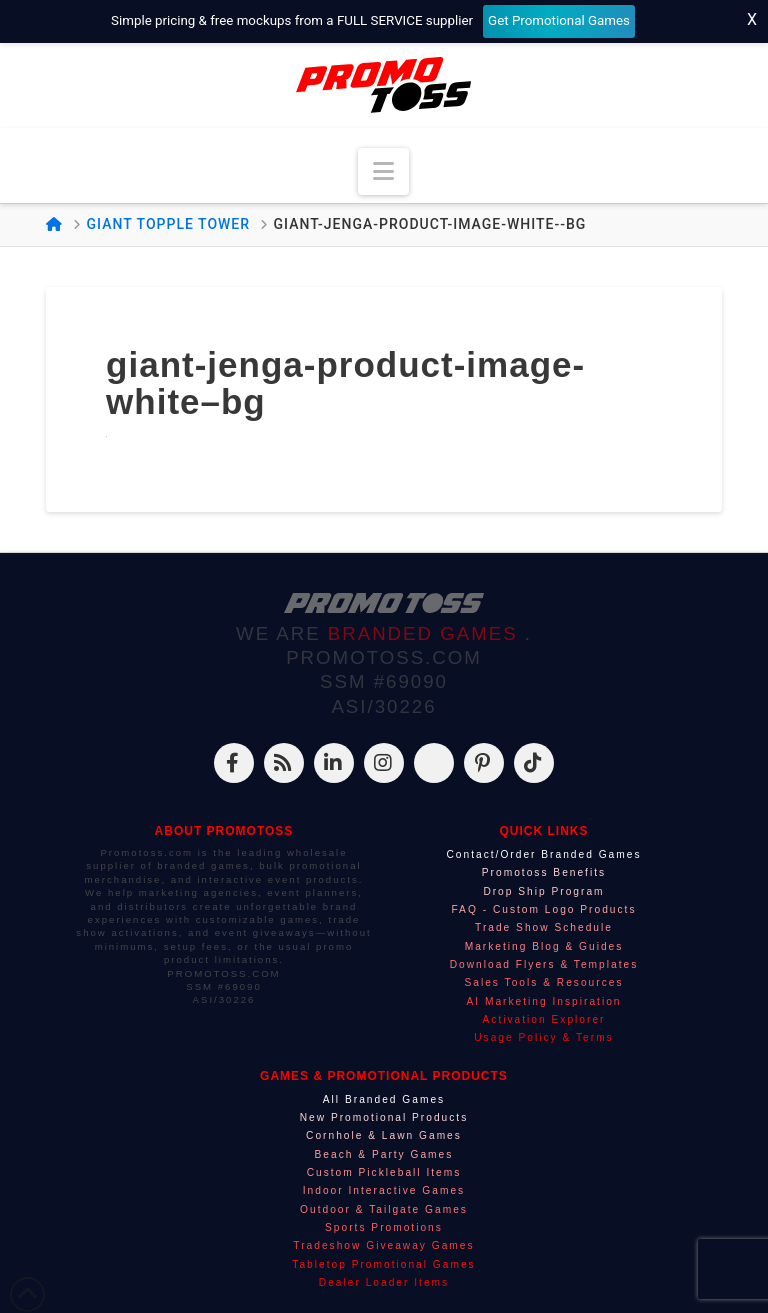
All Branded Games (384, 1099)
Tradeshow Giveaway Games (383, 1245)
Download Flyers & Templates (544, 964)
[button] (383, 171)
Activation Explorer (544, 1019)
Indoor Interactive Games (384, 1190)
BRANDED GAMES (426, 633)
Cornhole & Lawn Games (384, 1135)
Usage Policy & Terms (543, 1037)
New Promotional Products (384, 1117)
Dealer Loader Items (384, 1282)
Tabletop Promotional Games (383, 1264)
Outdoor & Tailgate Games (384, 1209)
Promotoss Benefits (544, 872)
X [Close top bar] (752, 19)
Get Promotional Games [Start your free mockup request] (559, 20)
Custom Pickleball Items (384, 1172)
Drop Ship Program (543, 891)
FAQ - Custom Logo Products (543, 909)
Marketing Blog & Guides (544, 946)
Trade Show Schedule (544, 927)
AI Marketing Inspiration (543, 1001)
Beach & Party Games (384, 1154)
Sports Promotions (384, 1227)
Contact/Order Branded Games (543, 854)
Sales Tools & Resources (543, 982)
